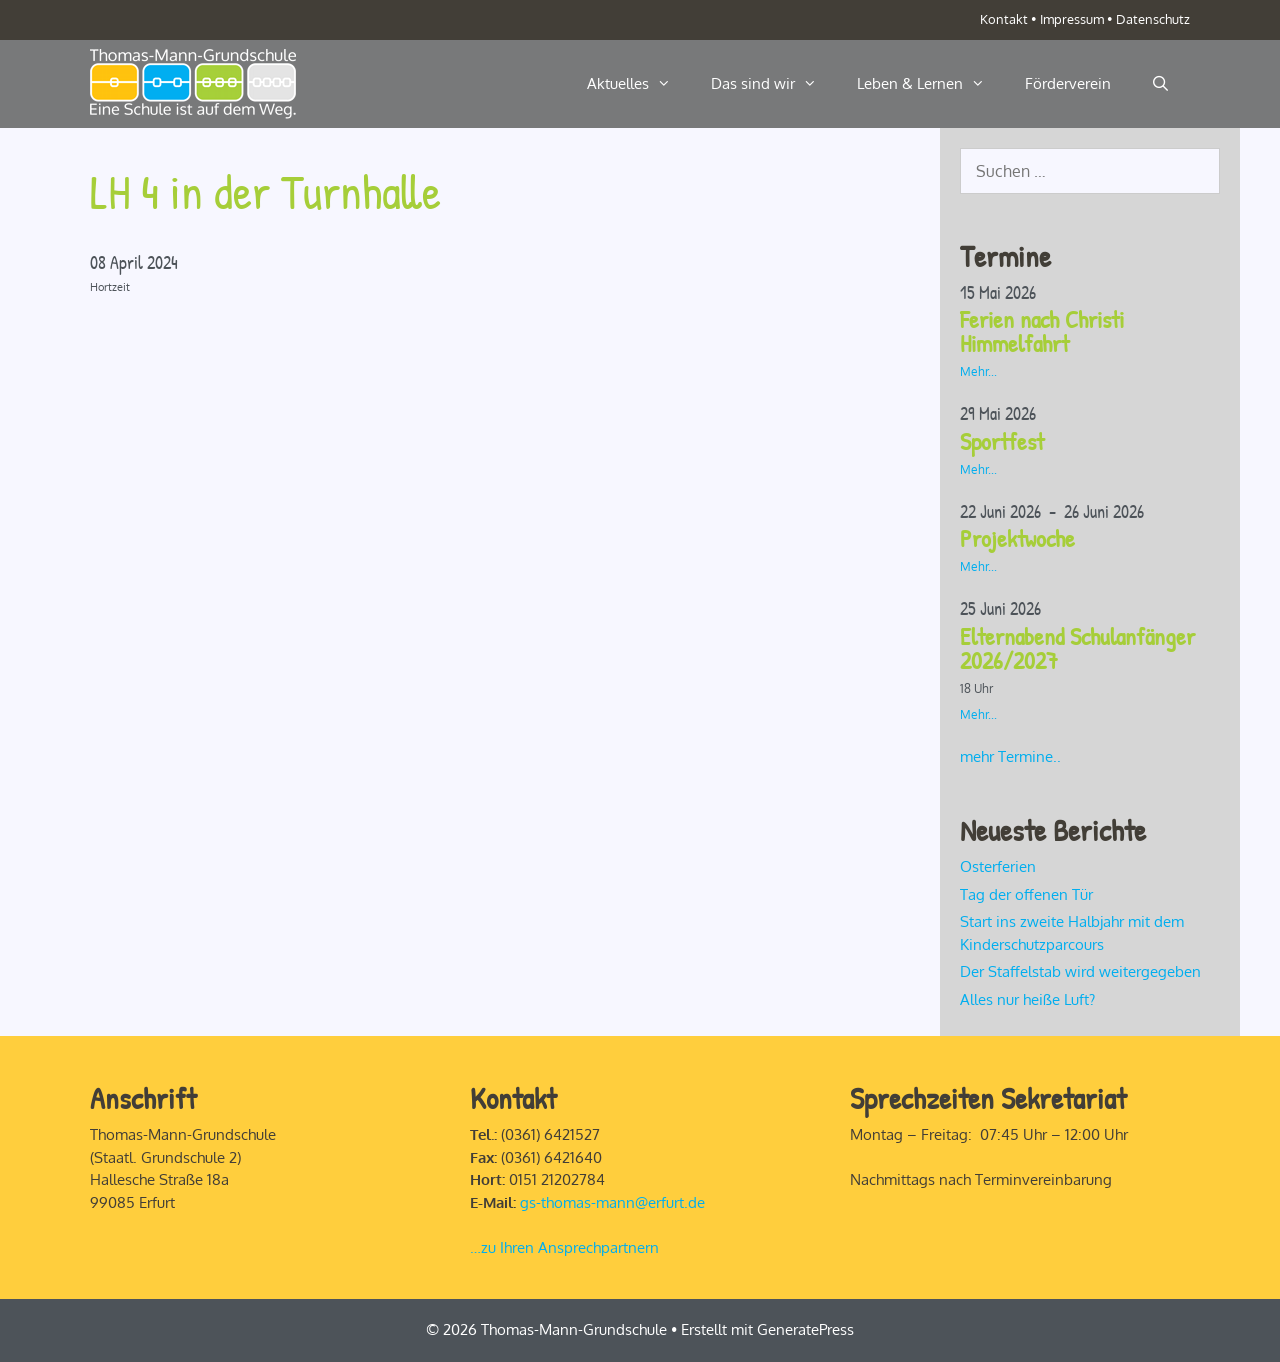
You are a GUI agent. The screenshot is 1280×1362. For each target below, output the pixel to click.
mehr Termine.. (1010, 756)
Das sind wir (774, 84)
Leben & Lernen (931, 84)
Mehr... (978, 371)
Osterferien (998, 866)
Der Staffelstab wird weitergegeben (1080, 971)
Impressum (1072, 19)
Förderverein (1068, 83)
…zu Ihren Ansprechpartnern (564, 1247)
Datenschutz (1153, 19)
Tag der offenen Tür (1026, 894)
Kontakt (1004, 19)
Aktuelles (639, 84)
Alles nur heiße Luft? (1027, 999)
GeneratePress (805, 1329)
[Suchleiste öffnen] (1160, 84)
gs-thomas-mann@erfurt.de (612, 1202)
